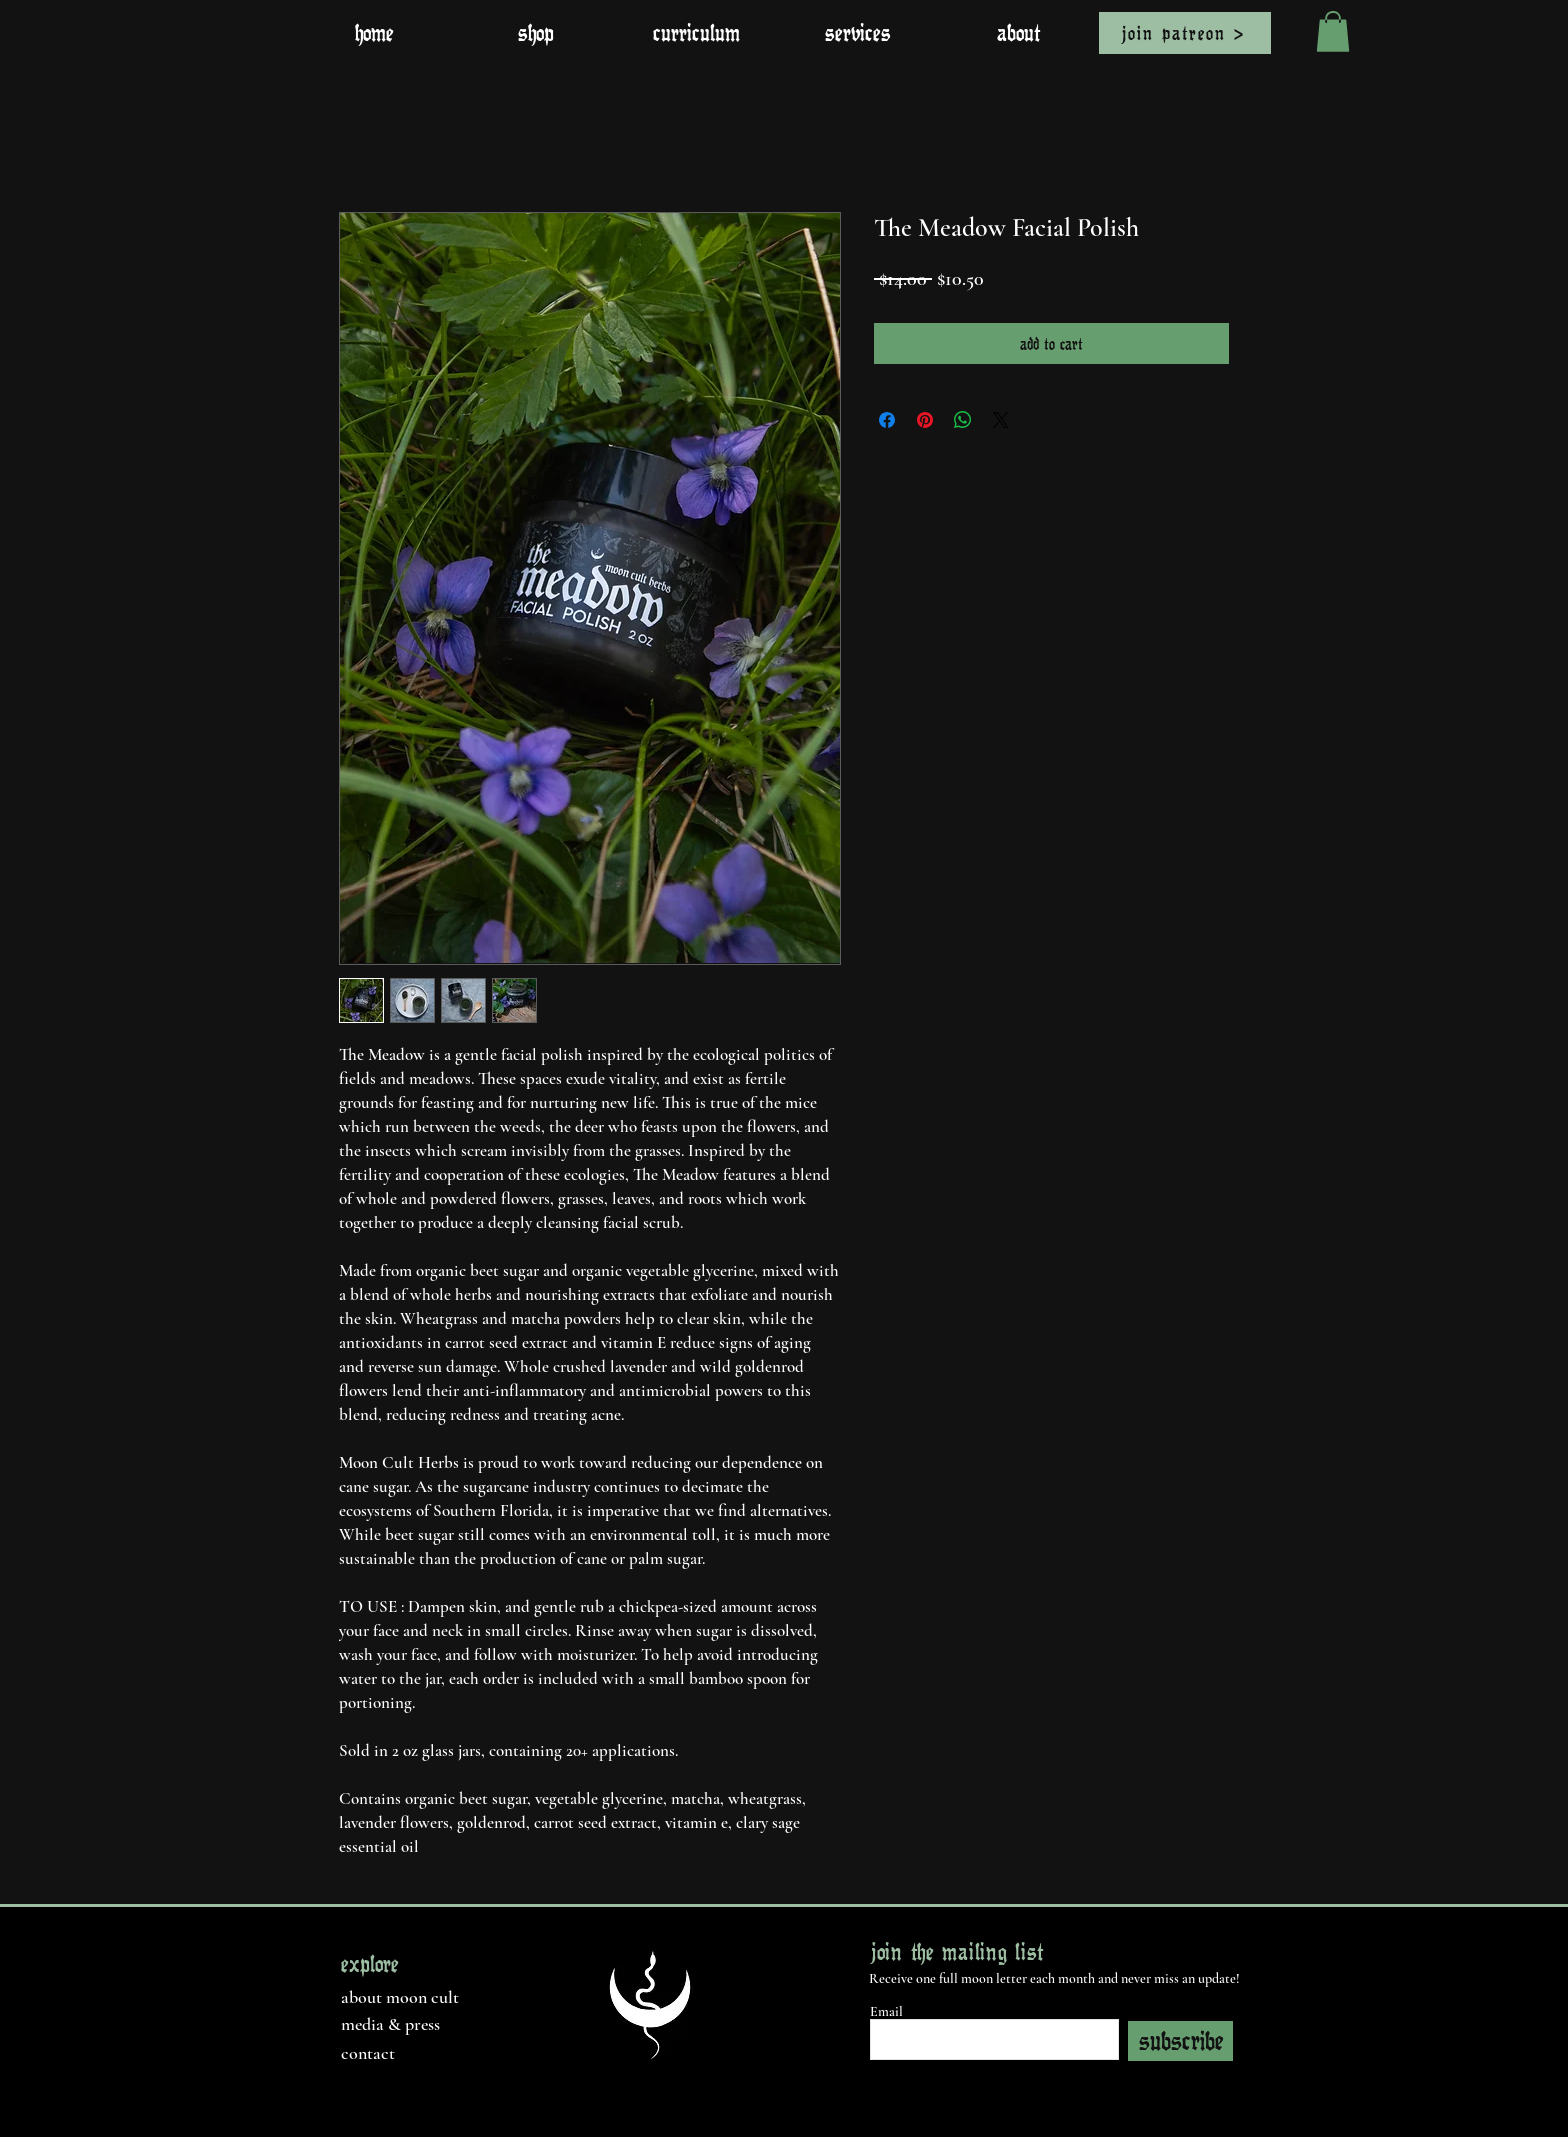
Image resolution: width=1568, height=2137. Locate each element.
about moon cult (400, 1997)
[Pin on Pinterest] (925, 420)
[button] (1333, 31)
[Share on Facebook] (887, 420)
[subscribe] (1180, 2041)
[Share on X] (1001, 420)
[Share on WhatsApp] (963, 420)
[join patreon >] (1185, 33)
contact (368, 2053)
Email (886, 2012)
